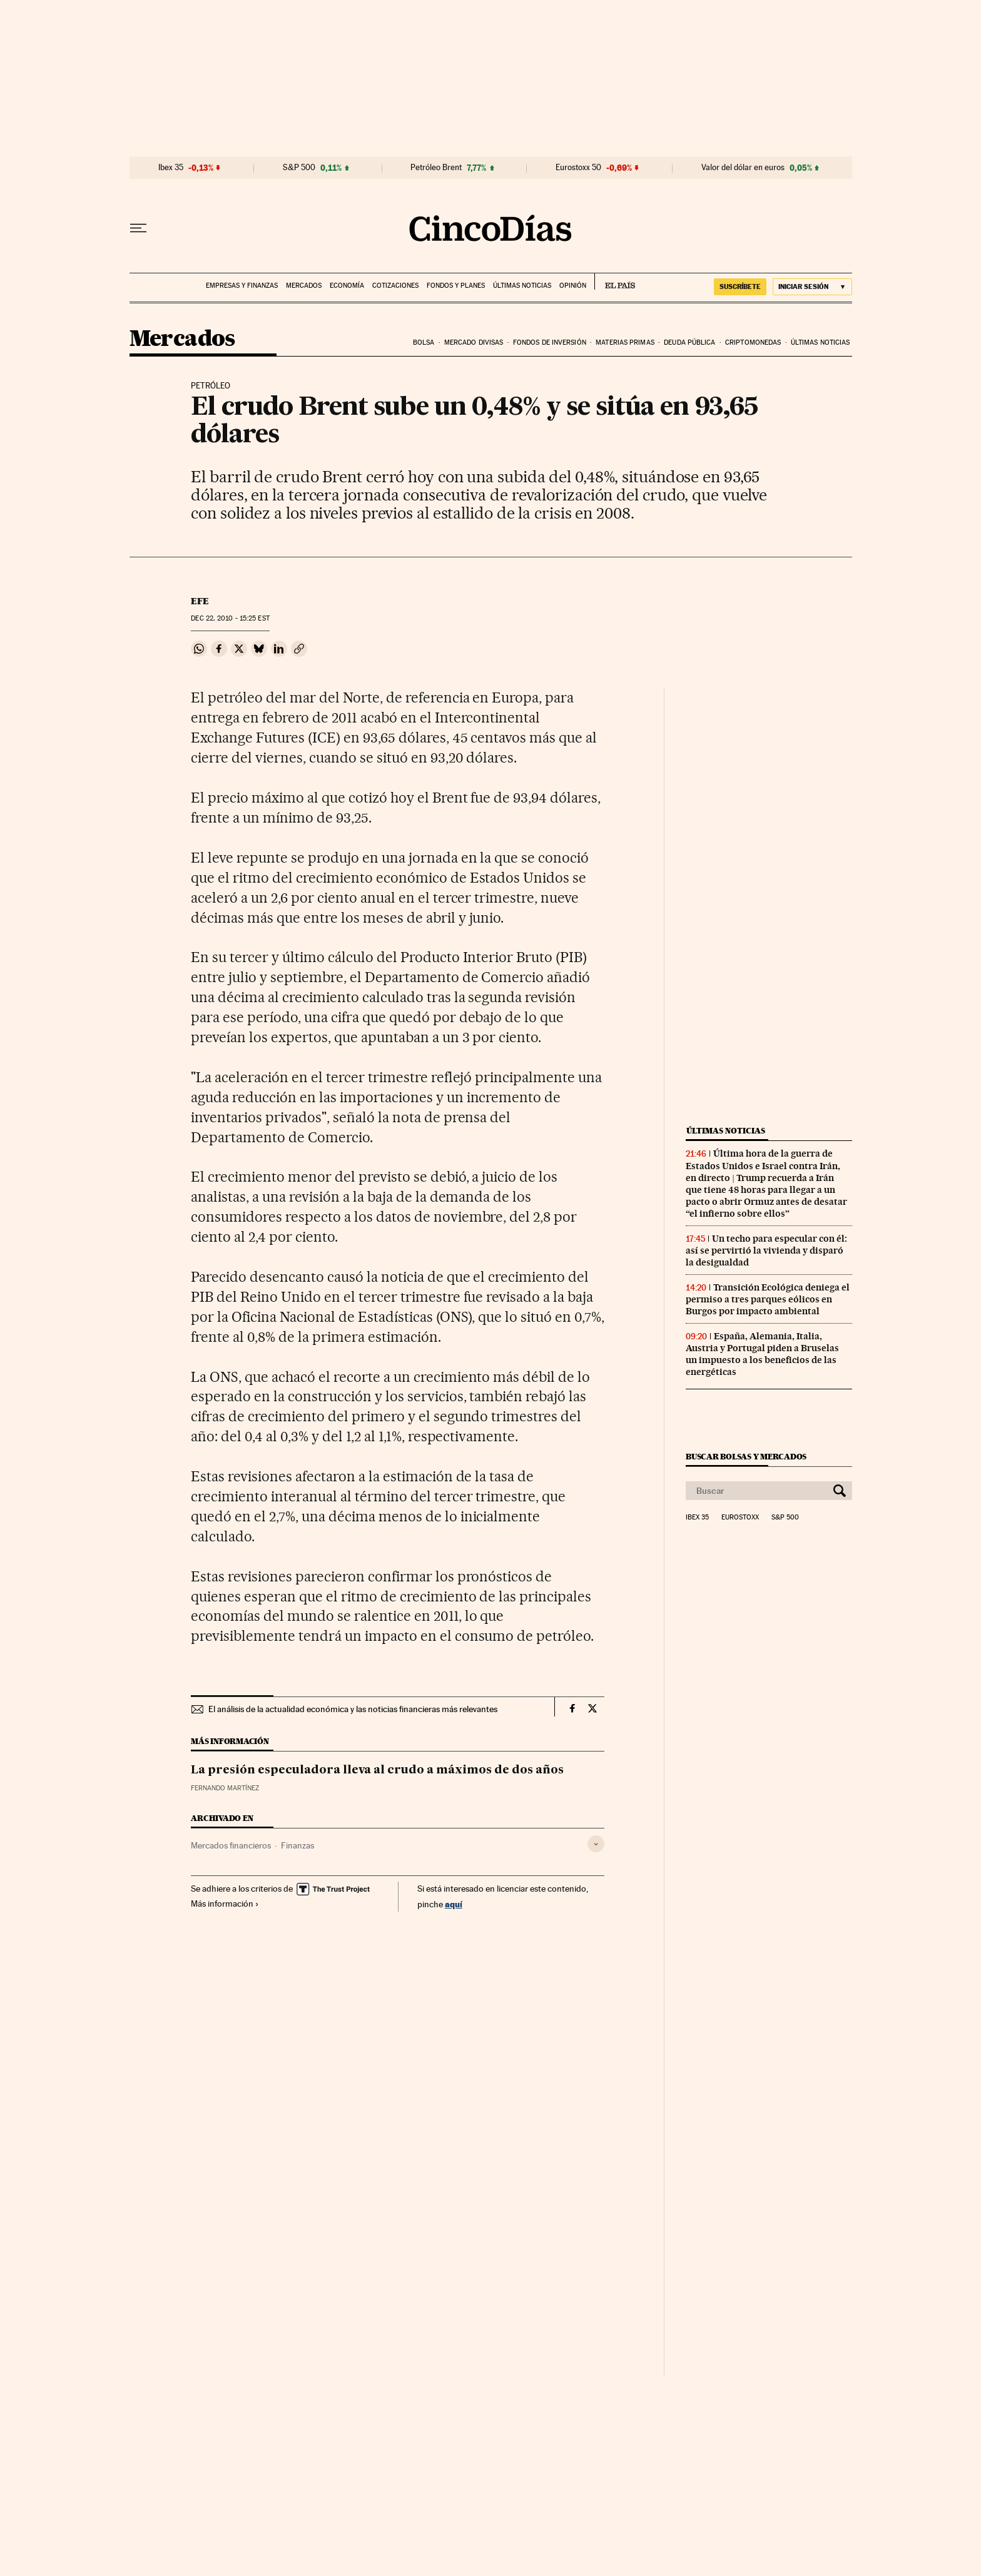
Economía (347, 285)
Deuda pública (689, 342)
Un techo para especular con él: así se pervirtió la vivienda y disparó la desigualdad (766, 1250)
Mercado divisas (474, 342)
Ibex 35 (170, 167)
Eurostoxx (740, 1517)
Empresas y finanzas (242, 285)
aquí (453, 1904)
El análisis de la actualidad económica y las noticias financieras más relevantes (352, 1709)
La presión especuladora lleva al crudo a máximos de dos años (377, 1770)
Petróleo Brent (436, 167)
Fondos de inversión (549, 342)
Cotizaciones (395, 285)
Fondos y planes (456, 285)
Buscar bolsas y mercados (746, 1456)
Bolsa (424, 342)
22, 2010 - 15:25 (230, 618)
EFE (200, 601)
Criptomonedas (753, 342)
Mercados (304, 285)
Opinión (572, 285)
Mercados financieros (231, 1845)
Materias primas (625, 342)
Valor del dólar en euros (743, 167)
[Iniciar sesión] (812, 286)
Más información (225, 1904)
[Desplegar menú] (138, 228)
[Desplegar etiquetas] (595, 1843)
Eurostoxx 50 (578, 167)
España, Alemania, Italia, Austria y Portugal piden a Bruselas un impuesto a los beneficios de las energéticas (762, 1354)
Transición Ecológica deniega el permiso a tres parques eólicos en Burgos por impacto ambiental (768, 1299)
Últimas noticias (522, 285)
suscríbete (740, 286)
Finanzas (297, 1845)
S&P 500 (299, 167)
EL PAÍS (614, 281)
